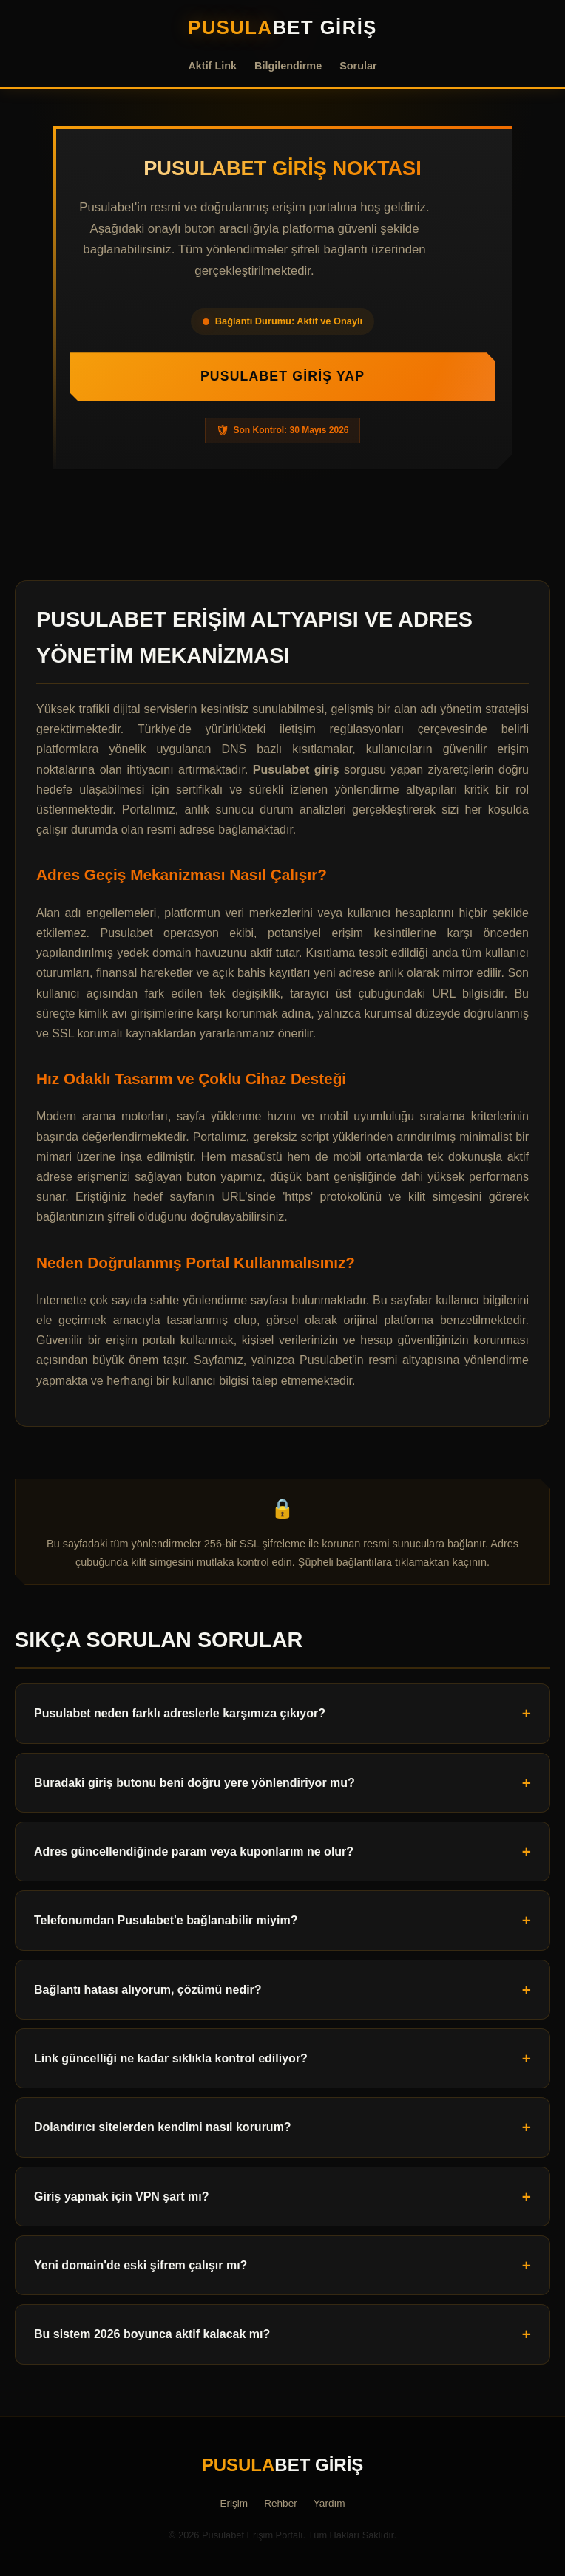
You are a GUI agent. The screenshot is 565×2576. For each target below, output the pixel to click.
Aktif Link (212, 66)
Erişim (234, 2503)
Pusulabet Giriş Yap (282, 376)
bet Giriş (282, 27)
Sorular (357, 66)
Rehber (280, 2503)
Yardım (329, 2503)
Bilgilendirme (288, 66)
